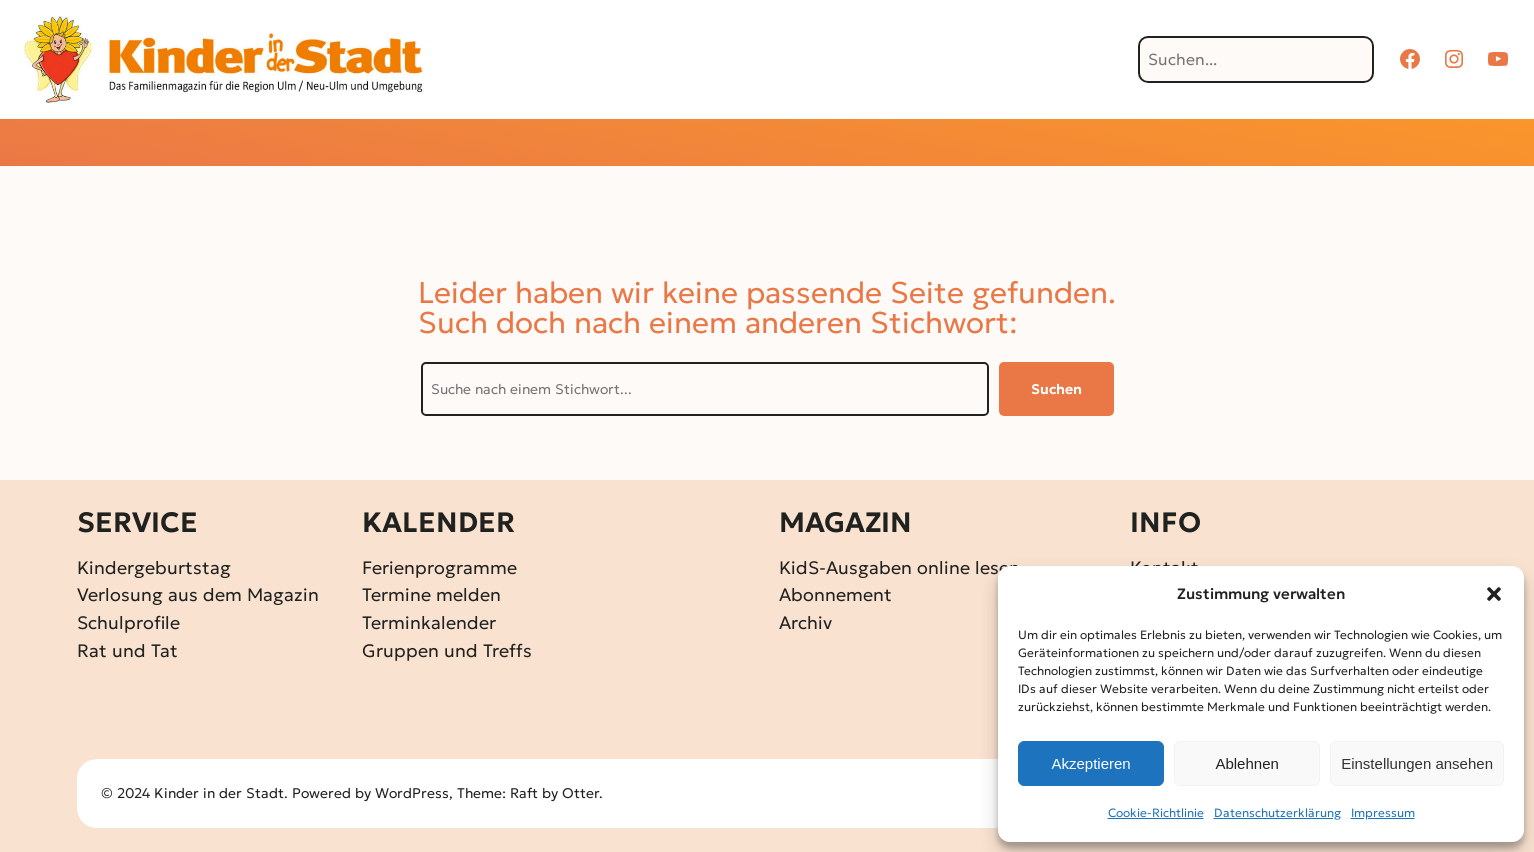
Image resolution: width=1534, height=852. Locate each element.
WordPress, (416, 793)
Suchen (1056, 389)
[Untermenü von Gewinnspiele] (732, 144)
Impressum (1383, 812)
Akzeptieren (1090, 763)
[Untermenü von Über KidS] (1052, 144)
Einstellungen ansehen (1417, 763)
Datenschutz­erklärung (1277, 812)
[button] (1494, 594)
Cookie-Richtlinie (1156, 812)
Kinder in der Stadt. (221, 793)
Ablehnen (1246, 763)
